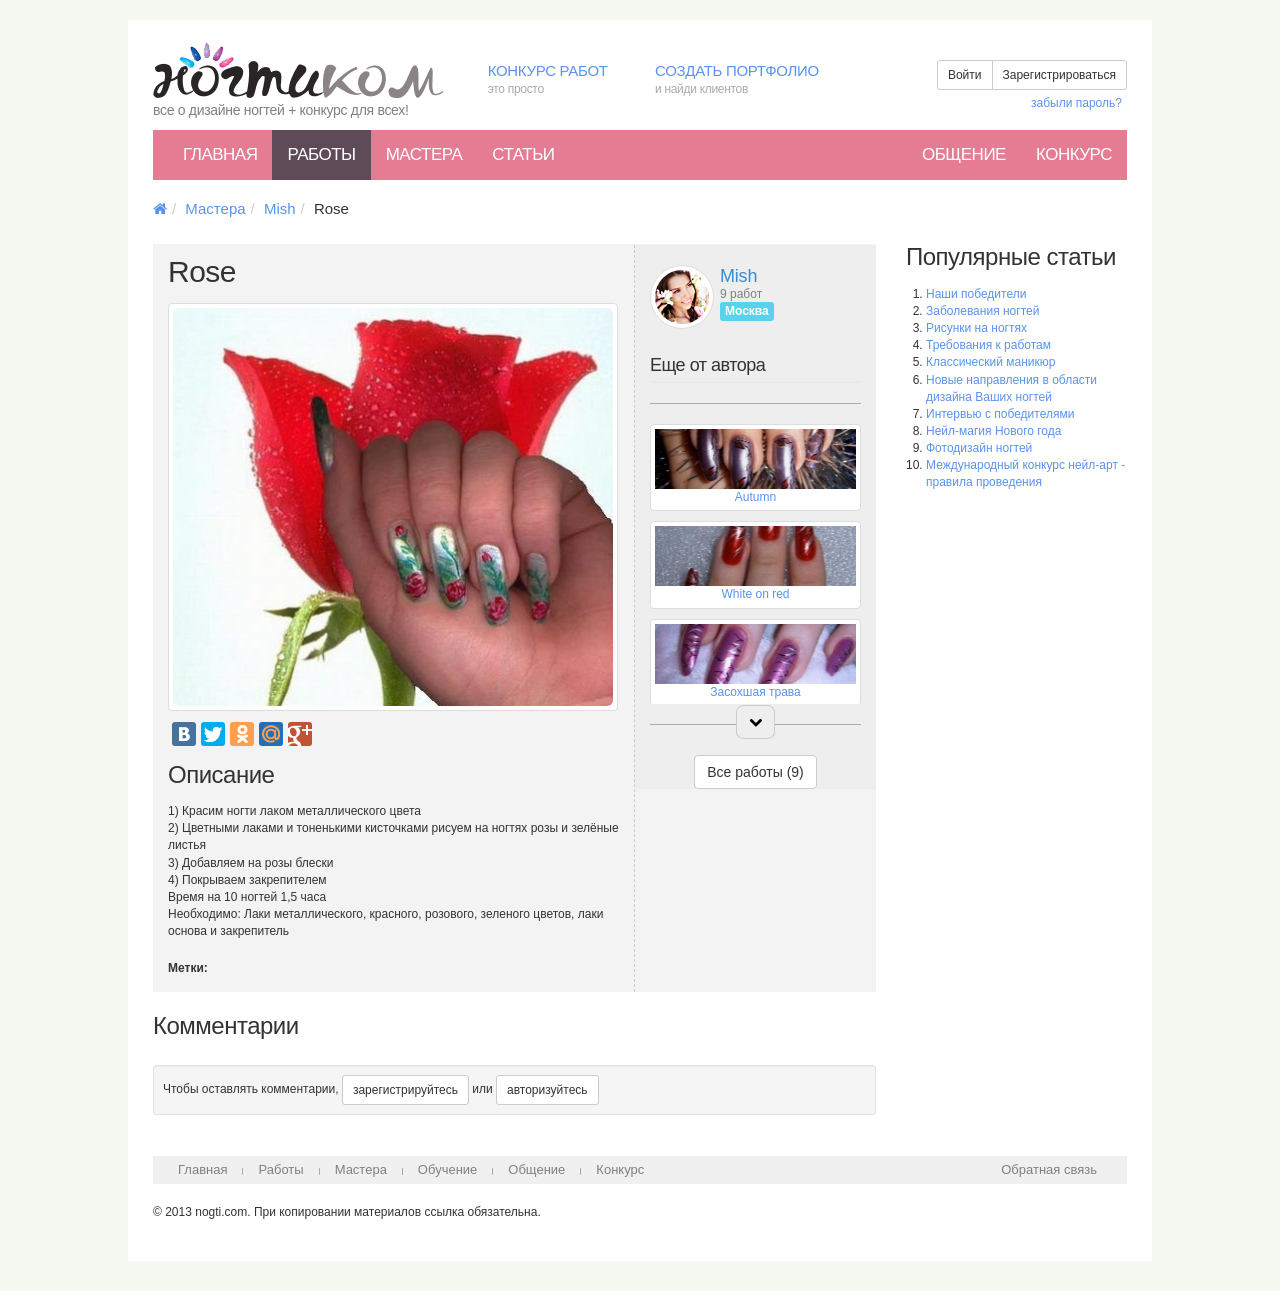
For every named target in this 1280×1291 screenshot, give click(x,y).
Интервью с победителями (1000, 414)
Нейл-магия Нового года (993, 431)
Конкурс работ (556, 80)
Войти (965, 75)
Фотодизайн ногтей (979, 448)
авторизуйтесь (547, 1090)
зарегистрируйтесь (405, 1090)
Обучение (447, 1169)
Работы (321, 154)
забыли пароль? (1076, 103)
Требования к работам (988, 345)
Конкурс (1074, 154)
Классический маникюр (990, 362)
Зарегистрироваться (1059, 75)
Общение (964, 154)
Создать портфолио (751, 80)
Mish (280, 208)
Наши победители (976, 294)
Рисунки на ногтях (976, 328)
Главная (220, 154)
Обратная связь (1049, 1169)
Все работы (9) (755, 772)
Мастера (424, 154)
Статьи (523, 154)
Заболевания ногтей (982, 311)
